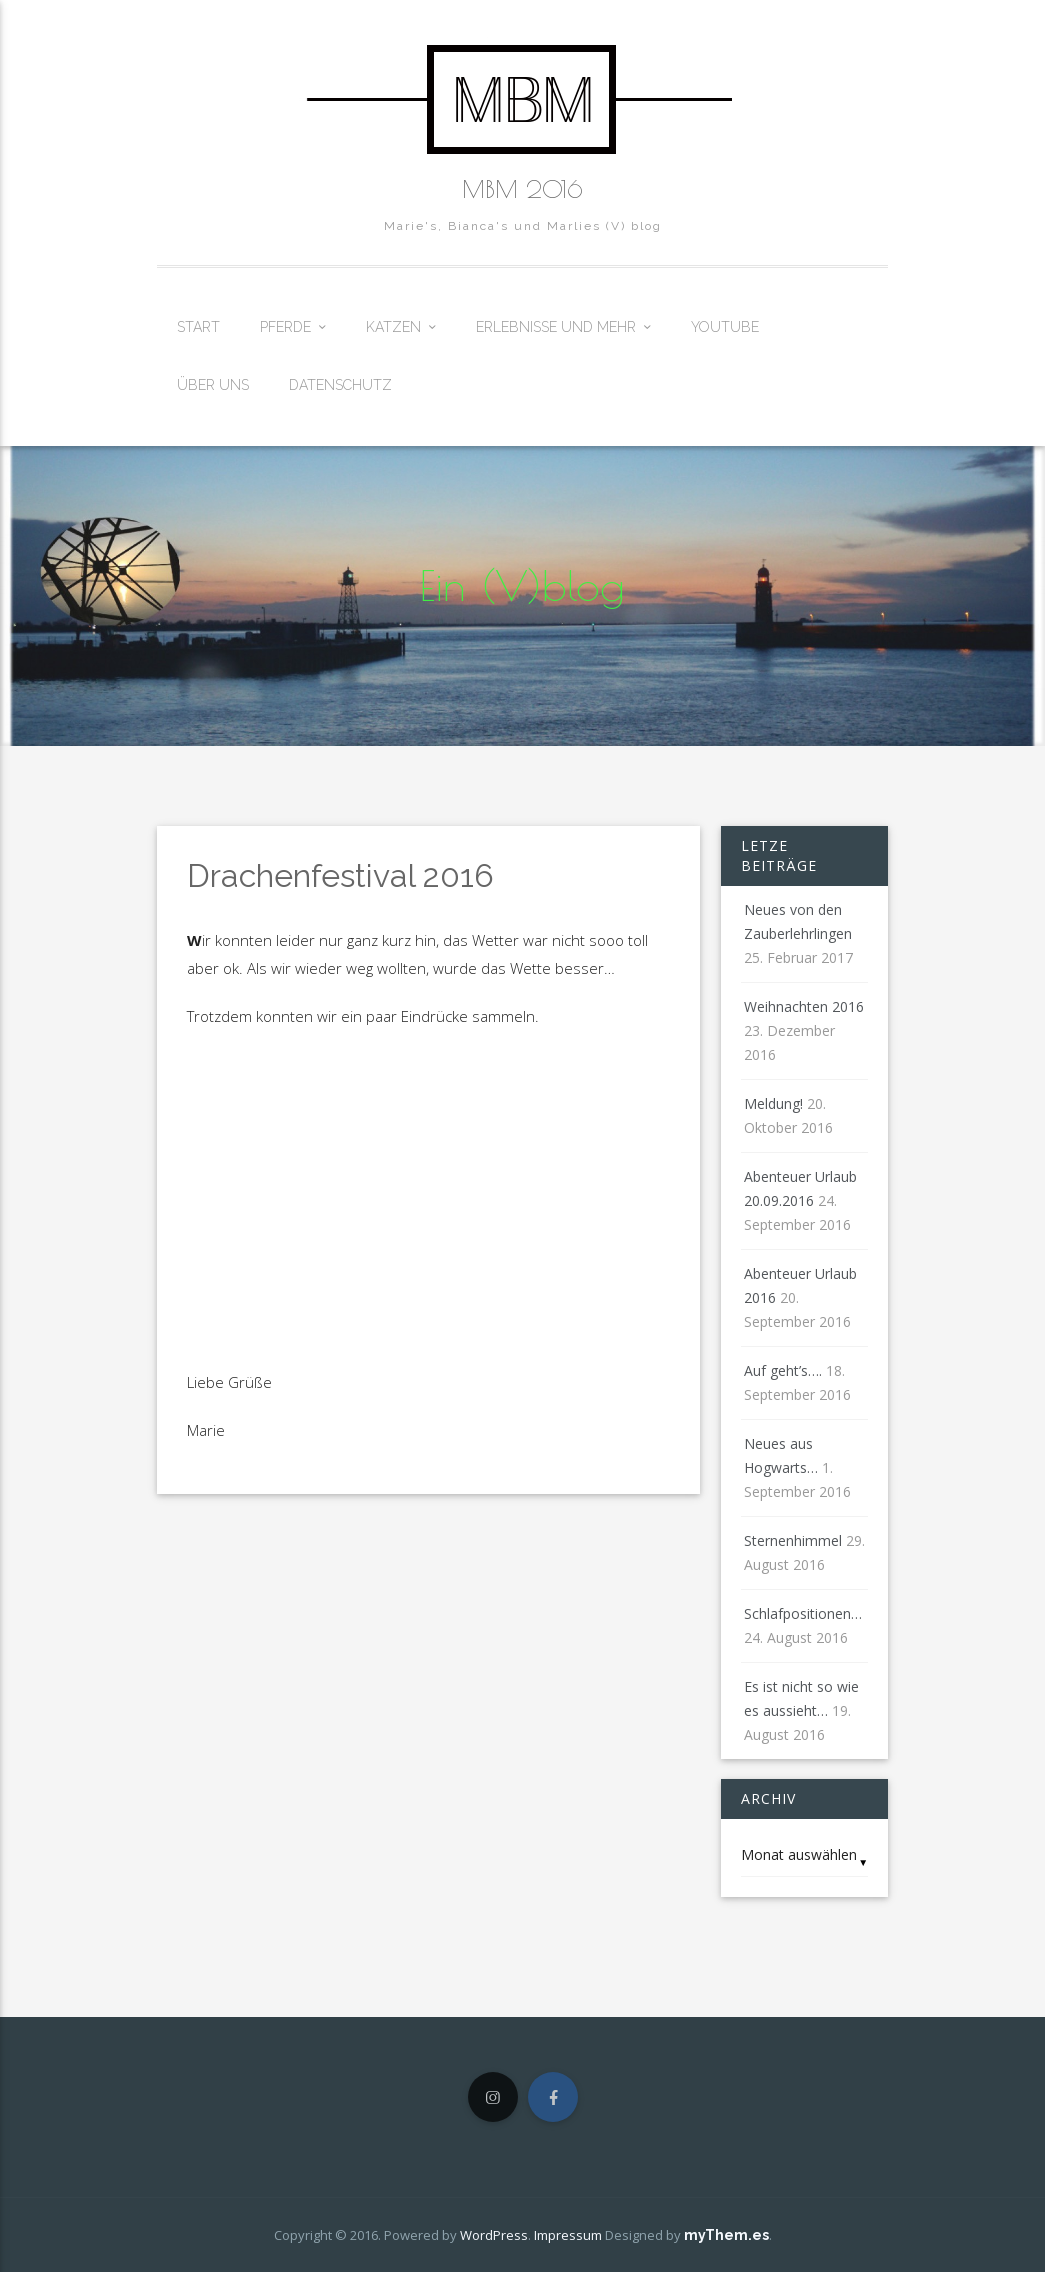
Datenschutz (340, 385)
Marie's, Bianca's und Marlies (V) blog (523, 226)
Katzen (393, 327)
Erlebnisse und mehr (556, 327)
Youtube (725, 327)
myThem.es (726, 2235)
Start (198, 327)
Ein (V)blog (522, 586)
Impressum (568, 2235)
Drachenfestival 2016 (340, 875)
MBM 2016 (522, 189)
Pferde (285, 327)
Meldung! (773, 1103)
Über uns (213, 385)
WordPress (494, 2235)
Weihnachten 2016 (804, 1006)
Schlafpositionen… (803, 1613)
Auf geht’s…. (783, 1370)
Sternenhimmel (793, 1540)
